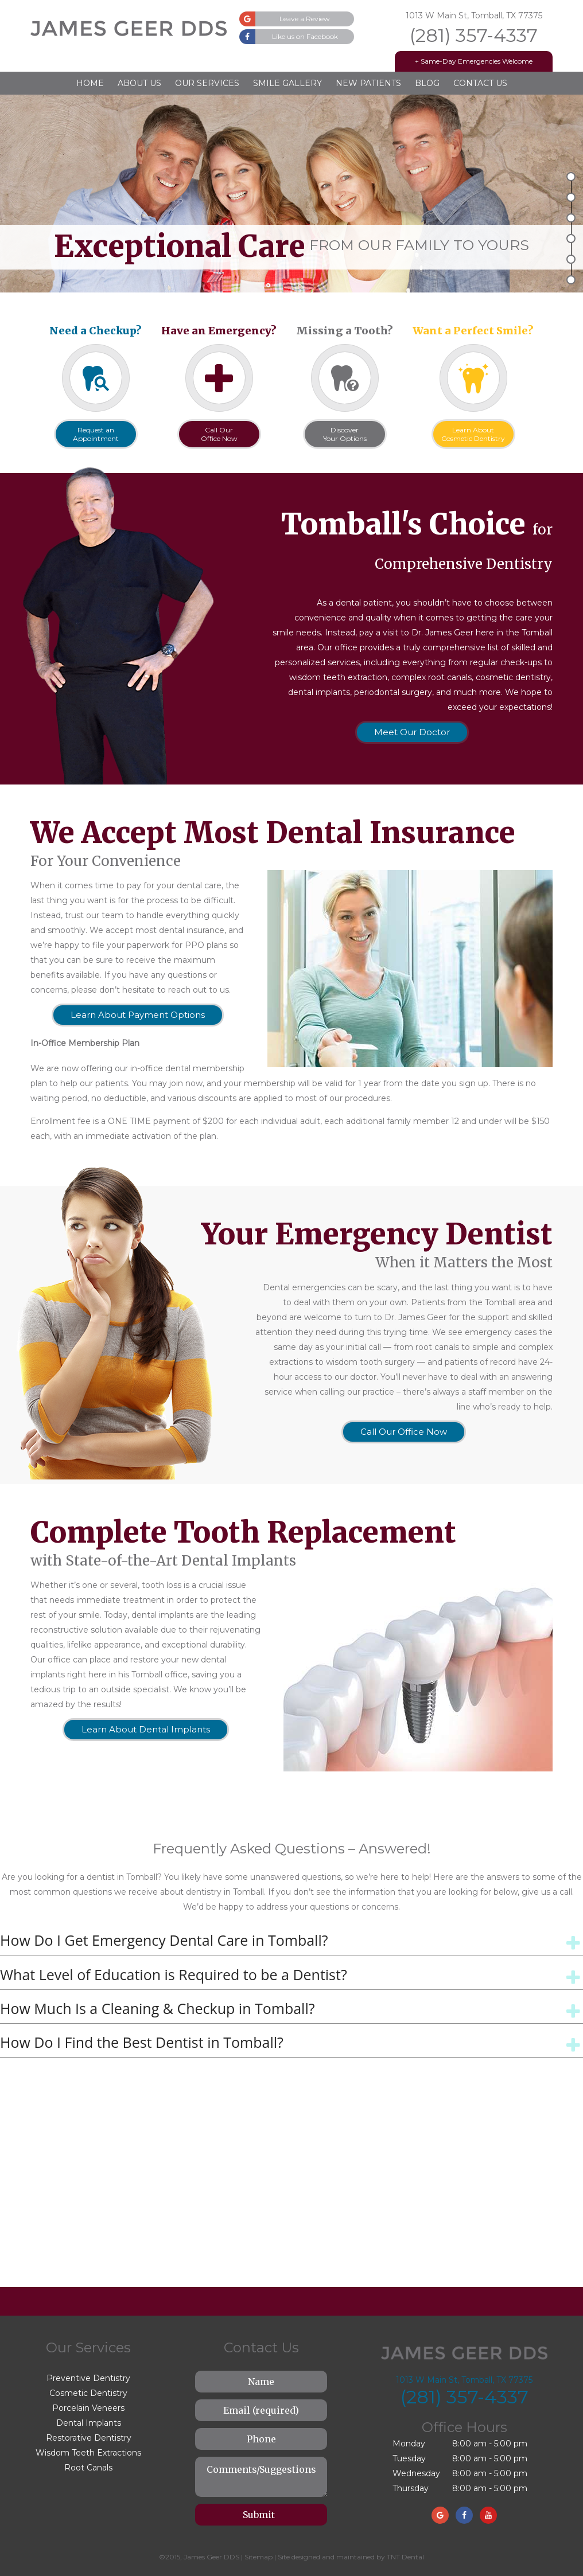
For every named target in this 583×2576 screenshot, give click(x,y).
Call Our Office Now (403, 1431)
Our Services (207, 83)
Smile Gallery (287, 83)
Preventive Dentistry (88, 2378)
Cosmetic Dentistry (88, 2393)
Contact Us (480, 83)
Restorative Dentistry (88, 2438)
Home (90, 83)
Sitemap (258, 2556)
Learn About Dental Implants (145, 1729)
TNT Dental (405, 2556)
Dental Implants (88, 2423)
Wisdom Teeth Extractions (88, 2453)
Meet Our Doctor (412, 732)
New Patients (368, 83)
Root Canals (88, 2467)
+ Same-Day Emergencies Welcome (474, 61)
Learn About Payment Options (138, 1014)
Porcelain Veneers (88, 2408)
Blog (427, 83)
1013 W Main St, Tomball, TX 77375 (474, 15)
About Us (139, 83)
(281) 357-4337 (474, 35)
